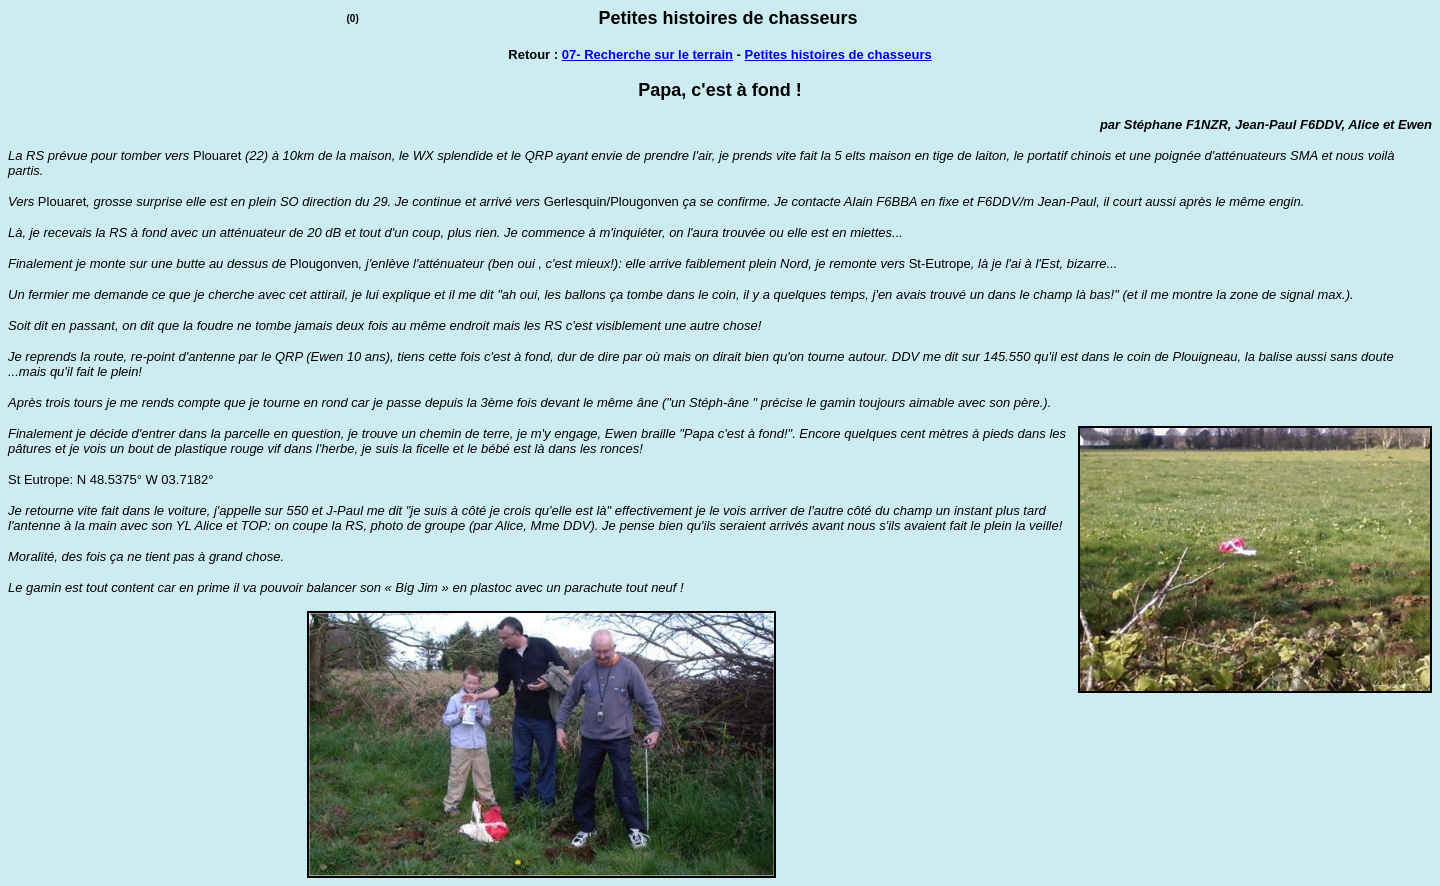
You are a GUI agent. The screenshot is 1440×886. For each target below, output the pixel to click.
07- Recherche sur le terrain (647, 54)
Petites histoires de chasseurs (838, 54)
